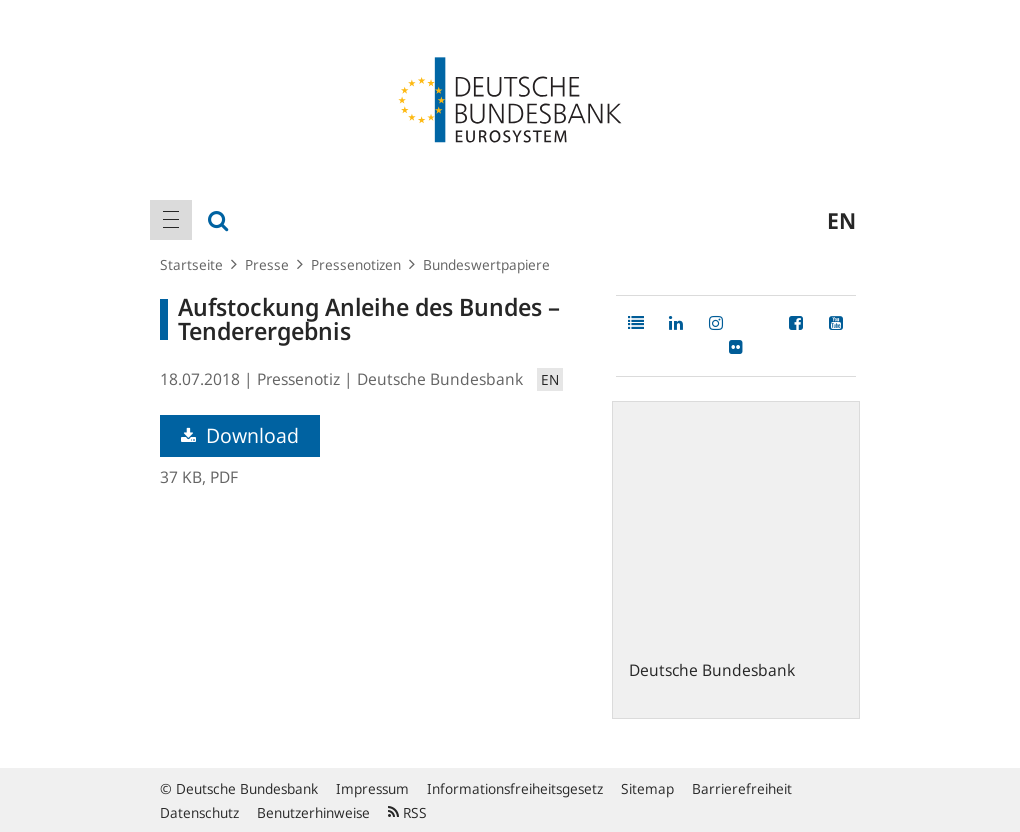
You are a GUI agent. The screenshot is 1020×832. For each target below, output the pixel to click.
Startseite (191, 264)
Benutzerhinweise (313, 812)
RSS (407, 812)
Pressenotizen (356, 264)
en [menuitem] (841, 220)
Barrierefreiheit (742, 788)
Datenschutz (199, 812)
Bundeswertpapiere (486, 264)
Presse (267, 264)
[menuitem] (171, 220)
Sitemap (647, 788)
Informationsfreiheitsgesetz (515, 788)
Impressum (372, 788)
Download (240, 435)
